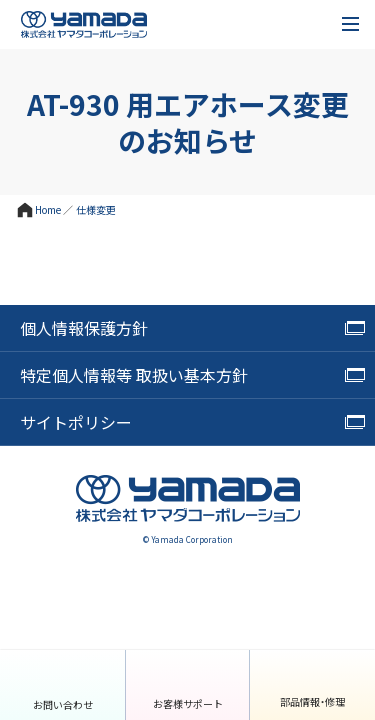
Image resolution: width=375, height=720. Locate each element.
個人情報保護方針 (84, 328)
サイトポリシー (76, 422)
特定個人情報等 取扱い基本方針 (134, 375)
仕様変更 (96, 209)
